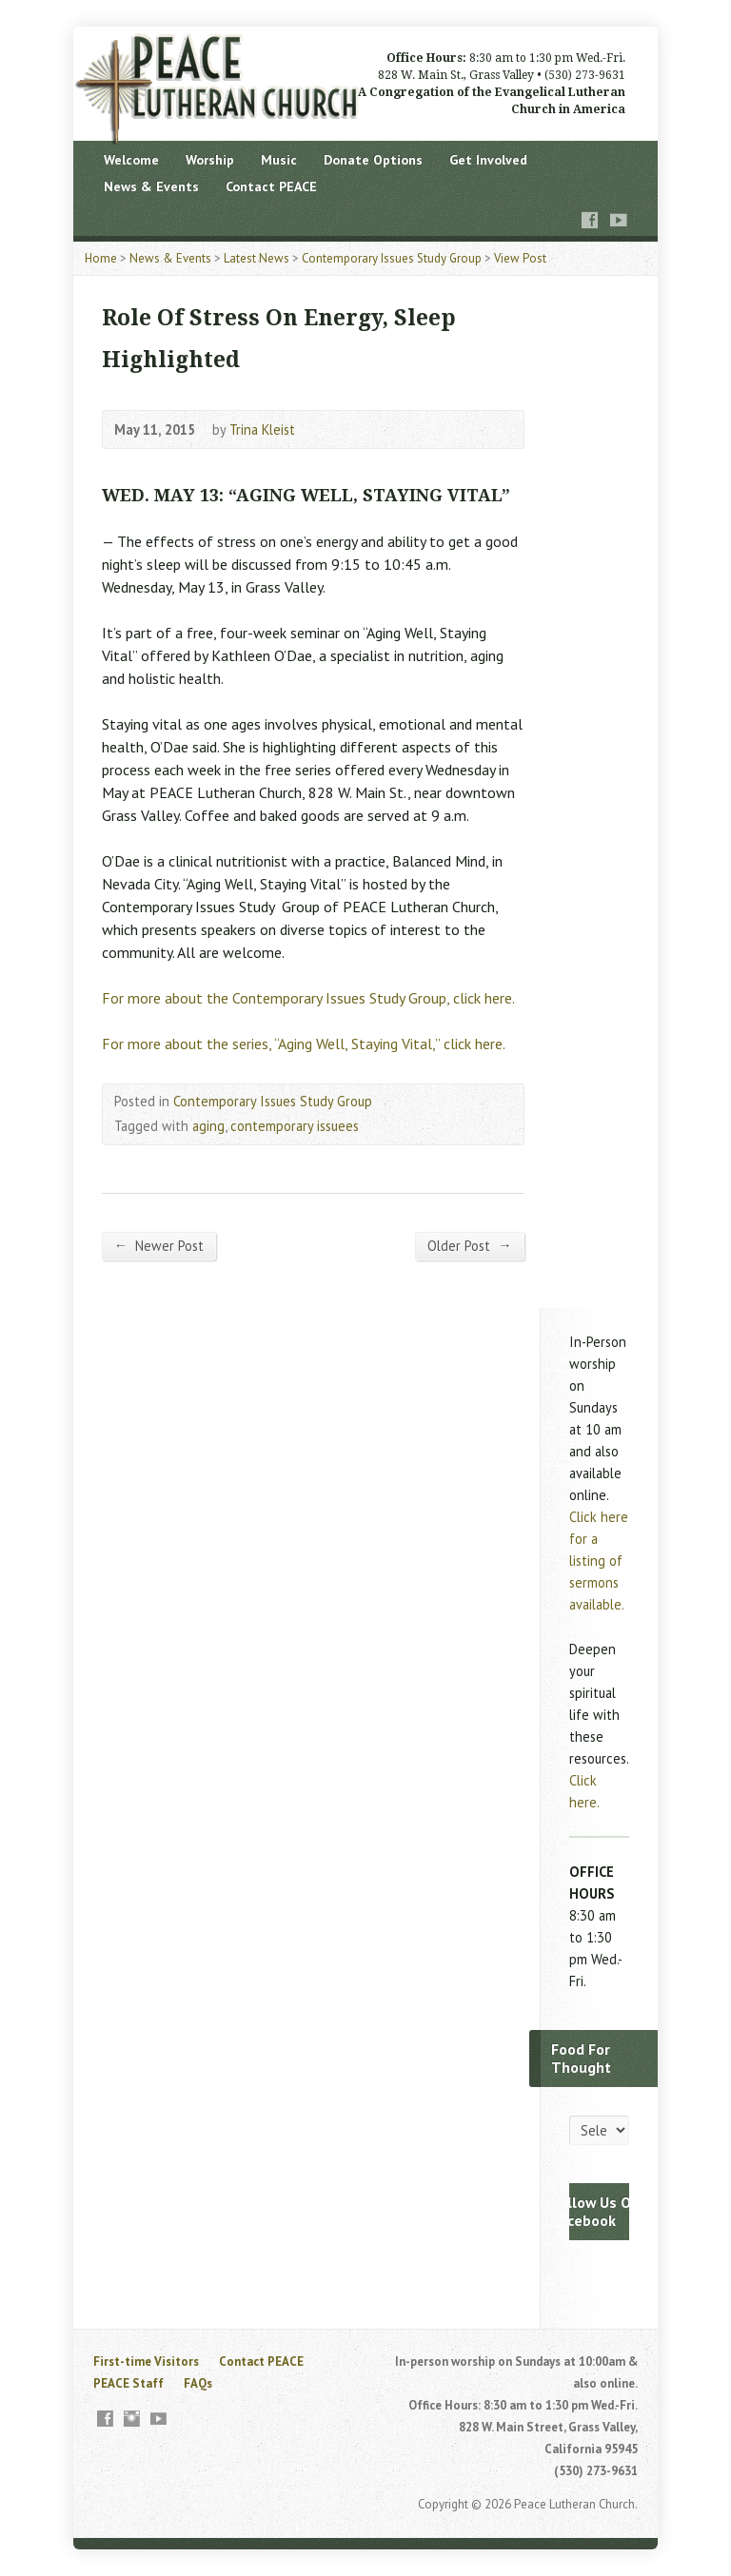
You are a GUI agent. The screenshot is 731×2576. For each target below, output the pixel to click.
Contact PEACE (271, 186)
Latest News (256, 258)
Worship (210, 159)
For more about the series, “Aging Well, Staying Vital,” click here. (303, 1043)
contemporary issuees (294, 1126)
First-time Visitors (146, 2361)
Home (101, 258)
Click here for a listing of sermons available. (598, 1560)
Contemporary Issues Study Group (392, 258)
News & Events (151, 186)
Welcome (131, 159)
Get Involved (488, 159)
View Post (520, 258)
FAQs (198, 2383)
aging (208, 1126)
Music (279, 159)
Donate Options (373, 159)
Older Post (469, 1245)
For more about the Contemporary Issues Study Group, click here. (308, 997)
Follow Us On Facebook (595, 2211)
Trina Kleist (262, 429)
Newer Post (159, 1245)
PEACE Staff (128, 2383)
